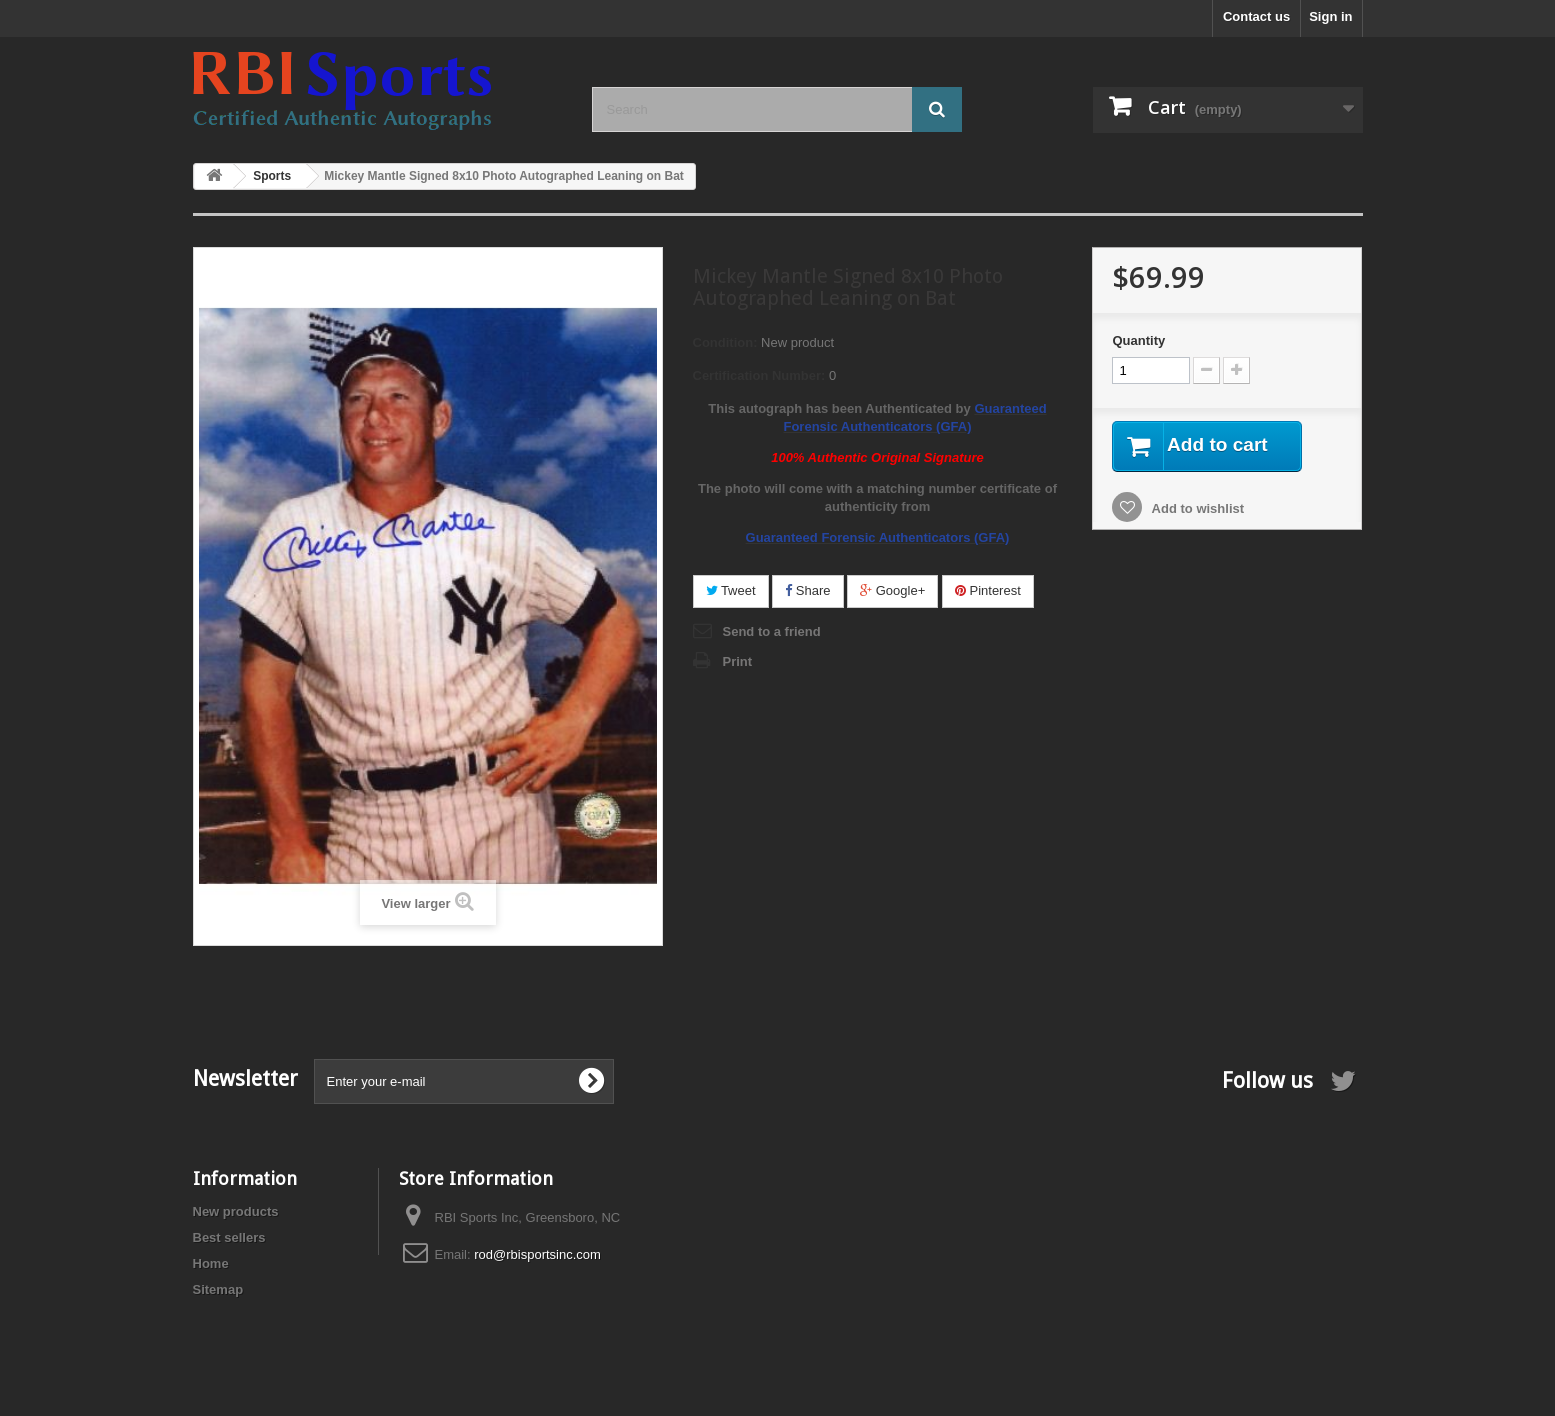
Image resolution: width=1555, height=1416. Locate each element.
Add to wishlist (1196, 509)
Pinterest (988, 590)
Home (211, 1263)
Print (738, 661)
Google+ (892, 590)
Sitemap (218, 1289)
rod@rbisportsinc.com (537, 1254)
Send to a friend (772, 631)
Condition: (725, 342)
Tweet (731, 590)
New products (236, 1211)
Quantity (1138, 340)
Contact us (1256, 16)
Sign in (1330, 16)
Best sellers (229, 1237)
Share (807, 590)
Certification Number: (759, 375)
